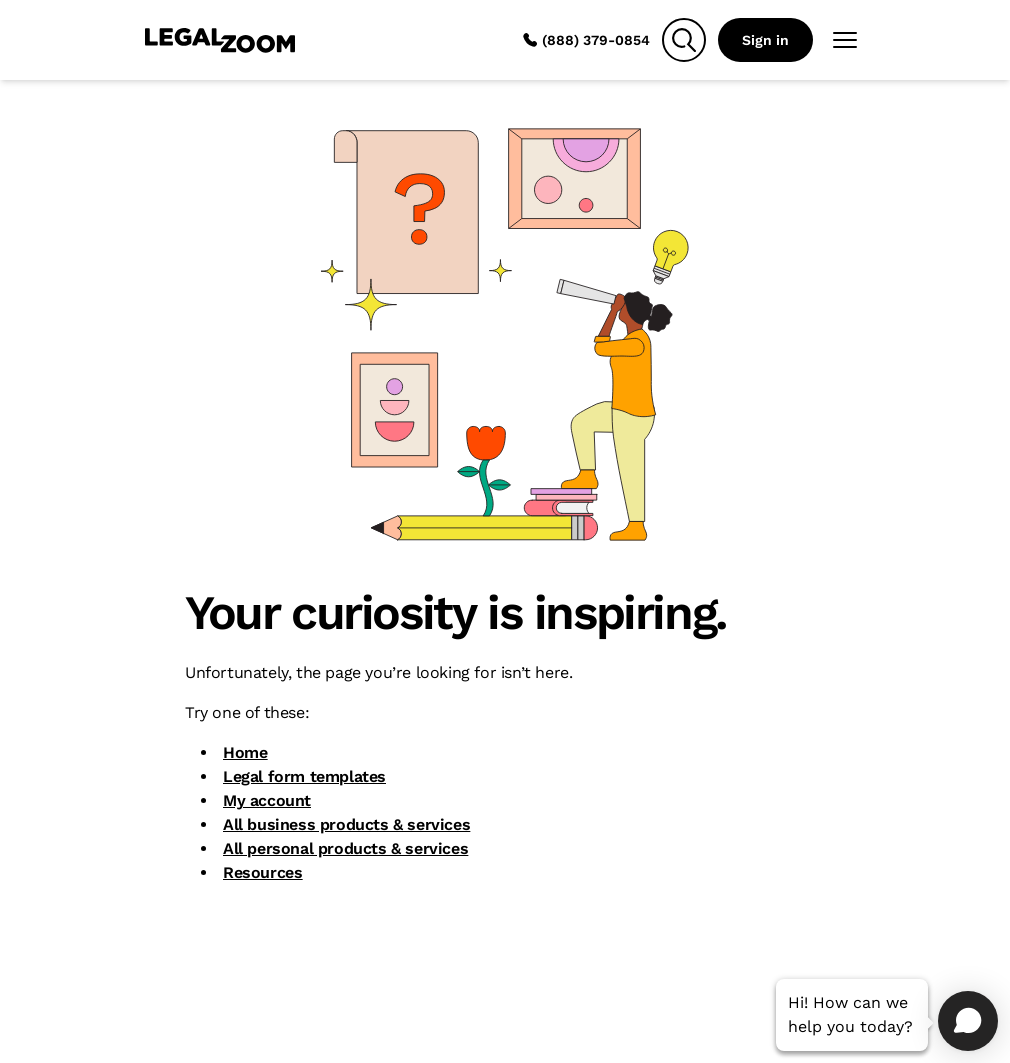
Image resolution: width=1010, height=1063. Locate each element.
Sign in (765, 40)
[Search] (684, 40)
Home (245, 752)
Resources (262, 872)
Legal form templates (304, 776)
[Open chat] (968, 1021)
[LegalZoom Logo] (220, 40)
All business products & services (346, 824)
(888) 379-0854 (586, 40)
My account (267, 800)
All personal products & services (345, 848)
